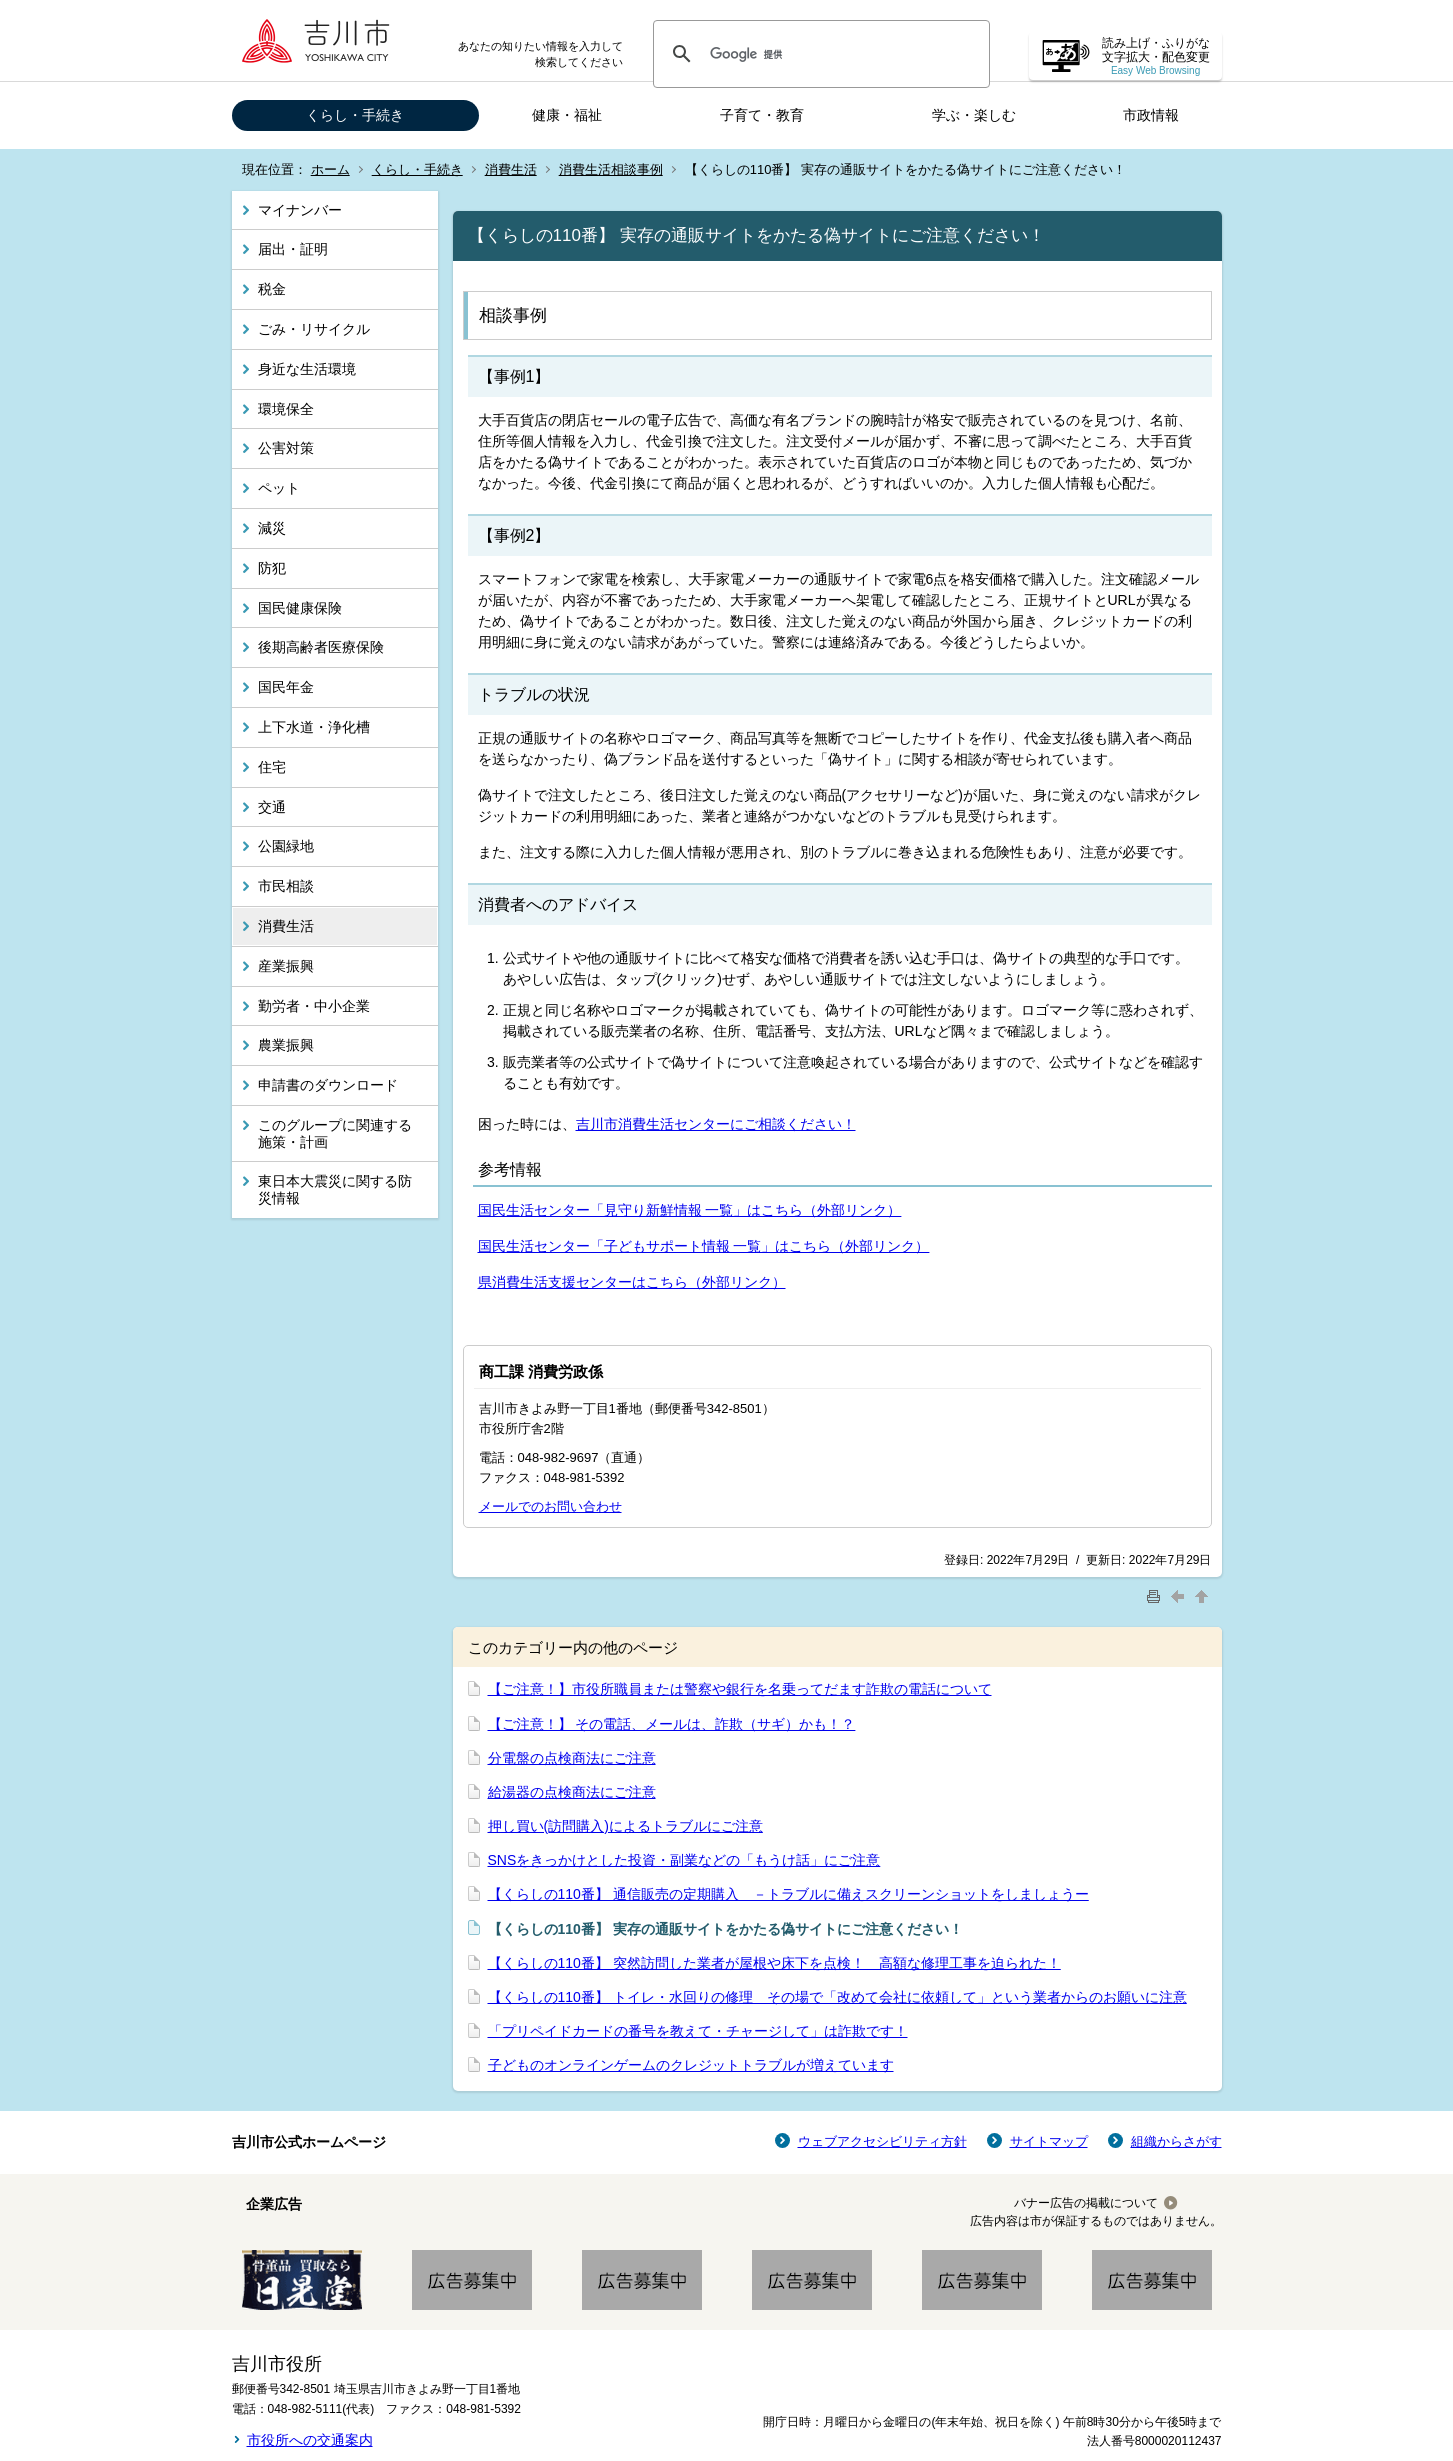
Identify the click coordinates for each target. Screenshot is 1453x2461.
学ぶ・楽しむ (974, 115)
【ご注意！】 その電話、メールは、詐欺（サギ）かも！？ (672, 1724)
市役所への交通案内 (310, 2440)
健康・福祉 (567, 115)
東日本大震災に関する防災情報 (335, 1189)
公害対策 (286, 448)
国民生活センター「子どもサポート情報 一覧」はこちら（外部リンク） (704, 1246)
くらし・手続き (355, 115)
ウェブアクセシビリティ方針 (882, 2141)
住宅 (272, 767)
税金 (272, 289)
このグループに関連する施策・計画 (335, 1133)
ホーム (330, 169)
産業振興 (286, 966)
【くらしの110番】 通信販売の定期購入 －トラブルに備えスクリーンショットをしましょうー (788, 1894)
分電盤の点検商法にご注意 (572, 1758)
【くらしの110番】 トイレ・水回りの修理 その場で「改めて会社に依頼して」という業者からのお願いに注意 (837, 1997)
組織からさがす (1176, 2141)
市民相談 (286, 886)
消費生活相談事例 (611, 169)
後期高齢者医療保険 (321, 647)
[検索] (818, 54)
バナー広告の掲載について (1086, 2203)
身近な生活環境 (307, 369)
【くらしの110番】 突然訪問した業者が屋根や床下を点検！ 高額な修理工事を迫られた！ (774, 1963)
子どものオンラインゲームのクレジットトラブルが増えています (691, 2065)
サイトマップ (1049, 2141)
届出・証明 (293, 249)
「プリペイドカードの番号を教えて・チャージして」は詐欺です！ (698, 2031)
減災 (272, 528)
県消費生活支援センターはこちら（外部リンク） (632, 1282)
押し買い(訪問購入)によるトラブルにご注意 (625, 1826)
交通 (272, 807)
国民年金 (286, 687)
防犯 (272, 568)
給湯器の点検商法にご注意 (572, 1792)
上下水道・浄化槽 (314, 727)
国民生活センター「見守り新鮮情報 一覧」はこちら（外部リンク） (690, 1210)
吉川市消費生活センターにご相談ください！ (716, 1124)
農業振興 (286, 1045)
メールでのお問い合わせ (550, 1506)
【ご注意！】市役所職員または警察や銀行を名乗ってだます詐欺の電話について (740, 1689)
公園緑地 (286, 846)
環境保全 (286, 409)
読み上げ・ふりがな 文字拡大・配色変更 (1156, 56)
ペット (279, 488)
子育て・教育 (762, 115)
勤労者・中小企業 (314, 1006)
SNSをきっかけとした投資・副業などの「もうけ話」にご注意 (684, 1860)
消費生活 (511, 169)
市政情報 (1151, 115)
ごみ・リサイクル (314, 329)
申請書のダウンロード (328, 1085)
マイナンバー (300, 210)
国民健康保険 (300, 608)
